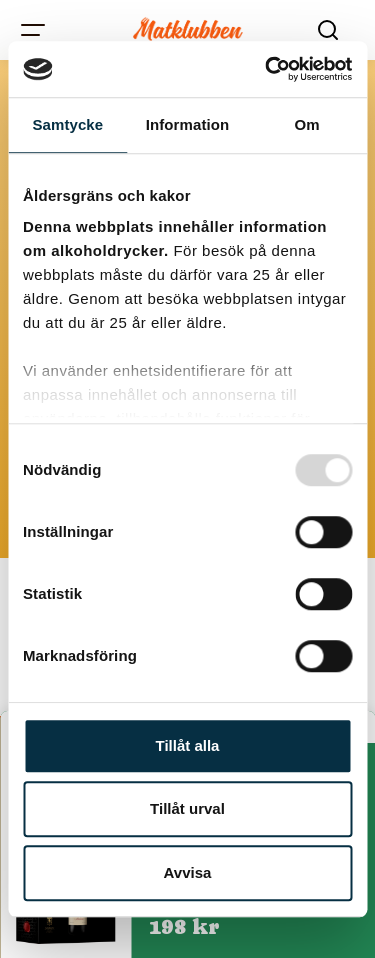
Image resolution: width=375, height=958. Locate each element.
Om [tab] (307, 124)
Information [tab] (188, 124)
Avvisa (188, 872)
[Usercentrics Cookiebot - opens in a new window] (267, 69)
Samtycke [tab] (67, 124)
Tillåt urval (187, 808)
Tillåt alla (188, 745)
